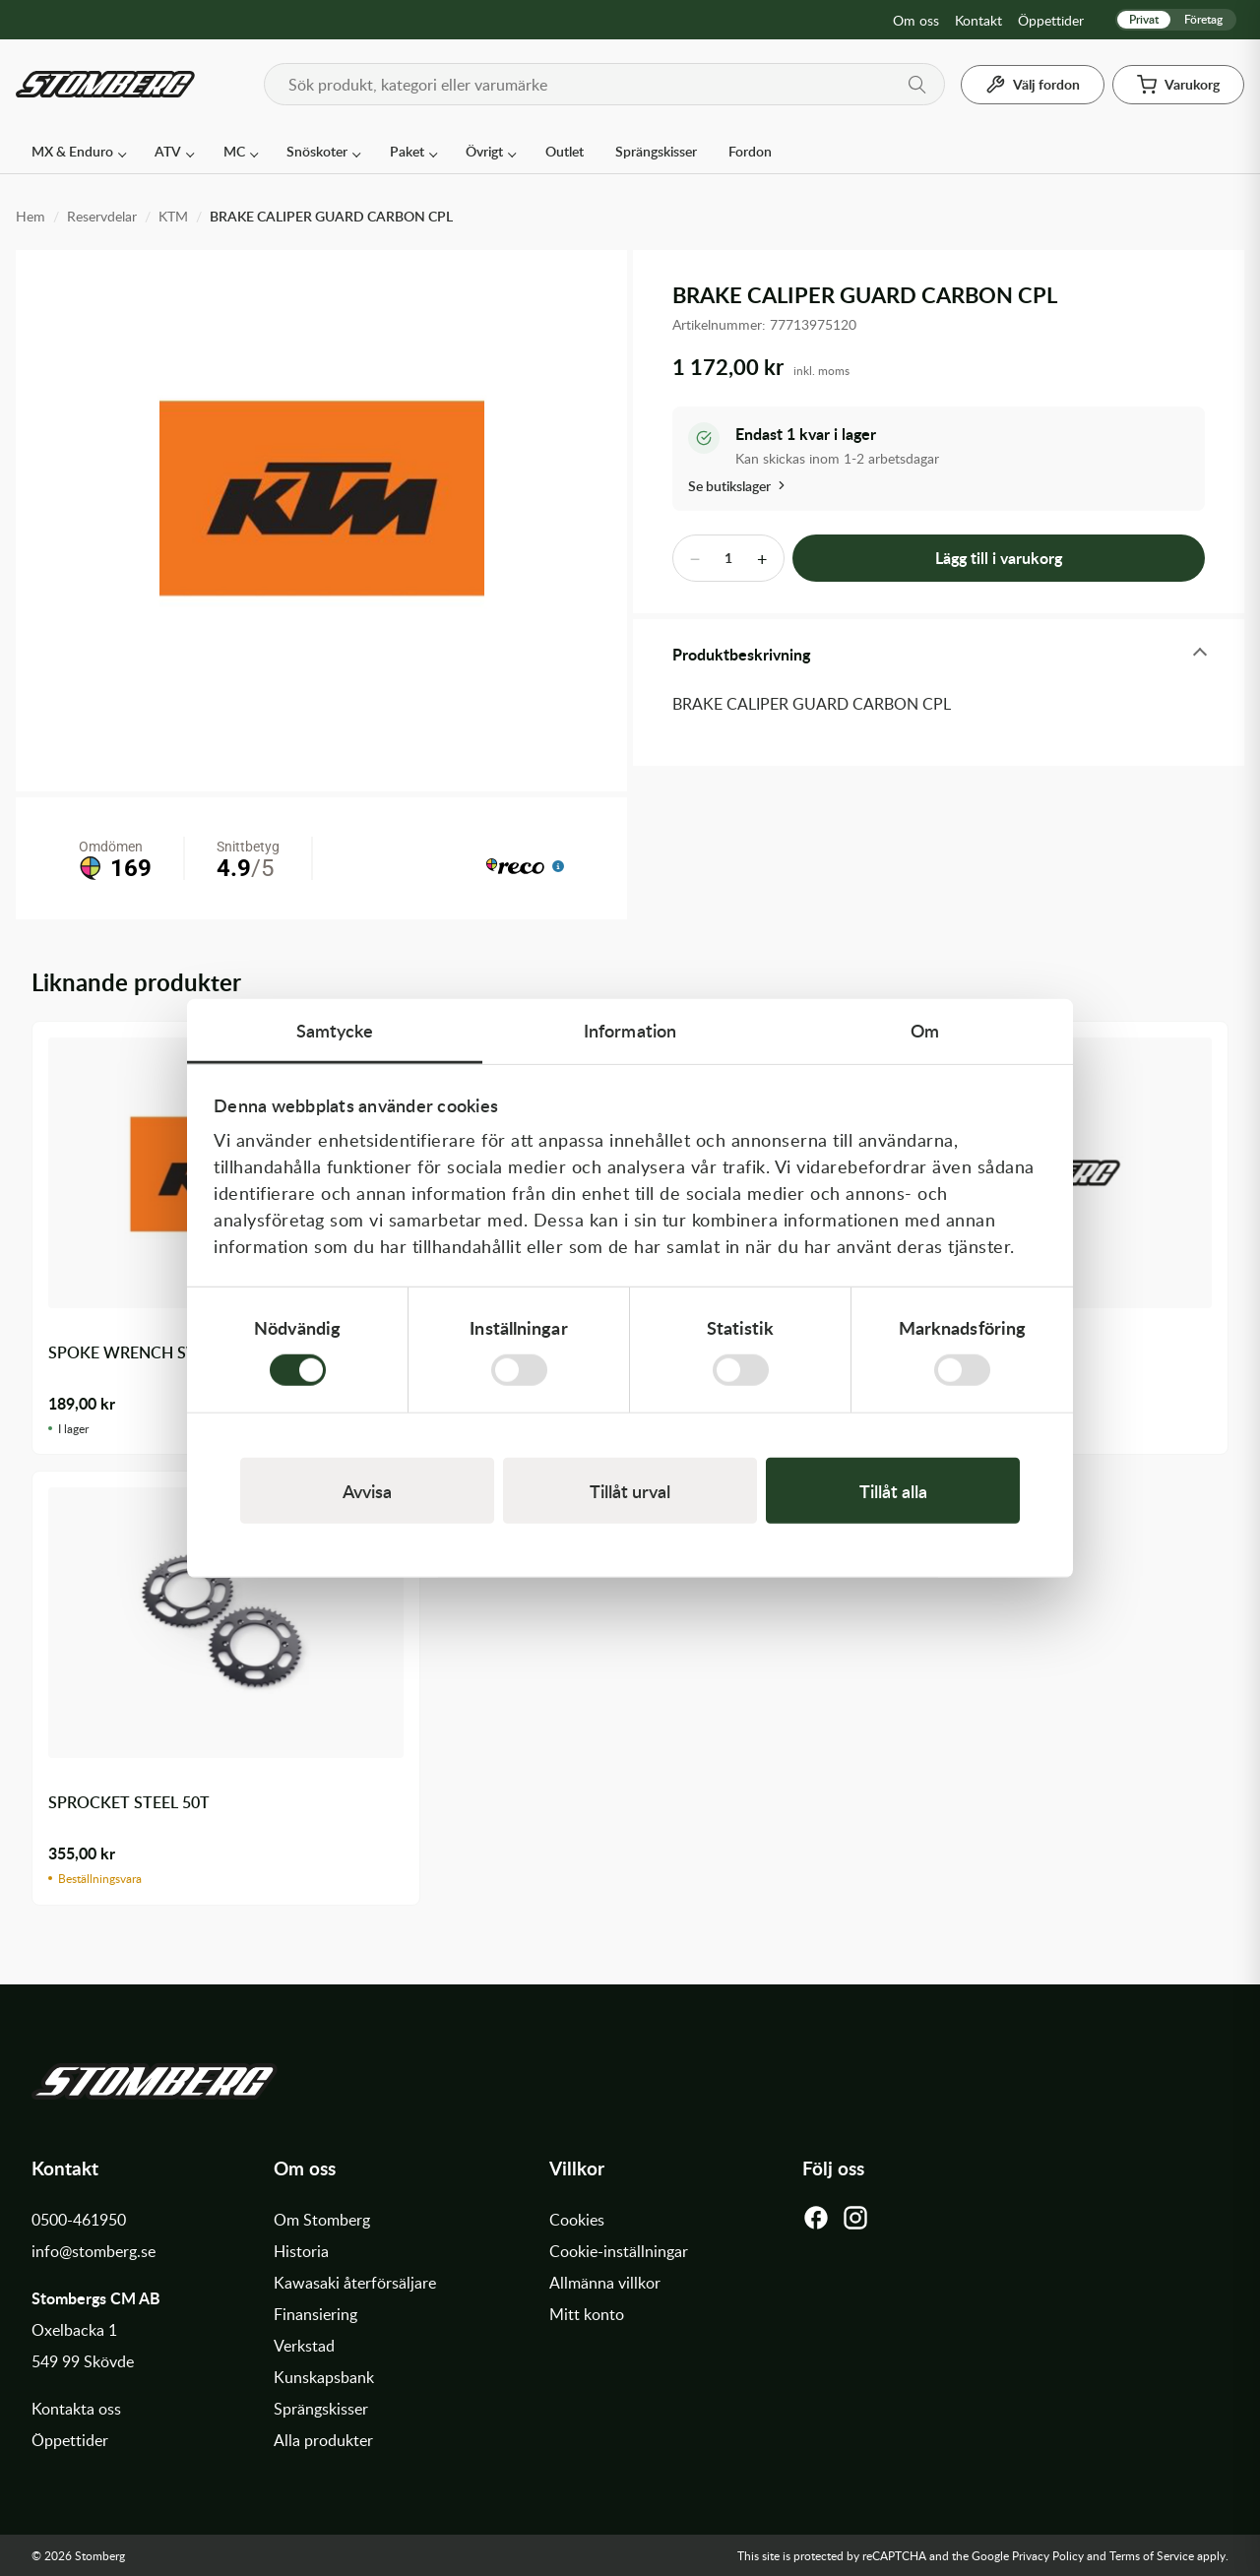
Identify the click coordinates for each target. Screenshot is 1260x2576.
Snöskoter (316, 151)
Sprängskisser (656, 151)
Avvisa (367, 1490)
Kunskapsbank (324, 2377)
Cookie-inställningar (618, 2251)
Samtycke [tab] (335, 1029)
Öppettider (1051, 20)
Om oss (916, 20)
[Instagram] (855, 2222)
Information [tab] (630, 1029)
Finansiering (315, 2314)
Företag (1203, 19)
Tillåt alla (893, 1490)
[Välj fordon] (1032, 84)
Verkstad (304, 2345)
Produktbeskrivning (741, 654)
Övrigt (484, 151)
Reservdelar (102, 216)
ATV (168, 151)
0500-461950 (79, 2219)
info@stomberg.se (94, 2251)
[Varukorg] (1178, 84)
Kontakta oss (76, 2408)
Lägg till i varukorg (998, 557)
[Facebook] (816, 2222)
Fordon (750, 151)
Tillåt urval (630, 1490)
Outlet (564, 151)
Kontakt (978, 20)
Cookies (576, 2219)
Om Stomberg (322, 2219)
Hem (30, 216)
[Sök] (917, 84)
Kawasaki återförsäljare (355, 2282)
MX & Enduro (72, 151)
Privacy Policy (1048, 2555)
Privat (1144, 19)
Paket (407, 151)
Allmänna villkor (605, 2282)
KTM (173, 216)
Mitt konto (586, 2314)
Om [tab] (925, 1029)
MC (234, 151)
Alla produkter (323, 2440)
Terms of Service (1151, 2555)
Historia (301, 2251)
